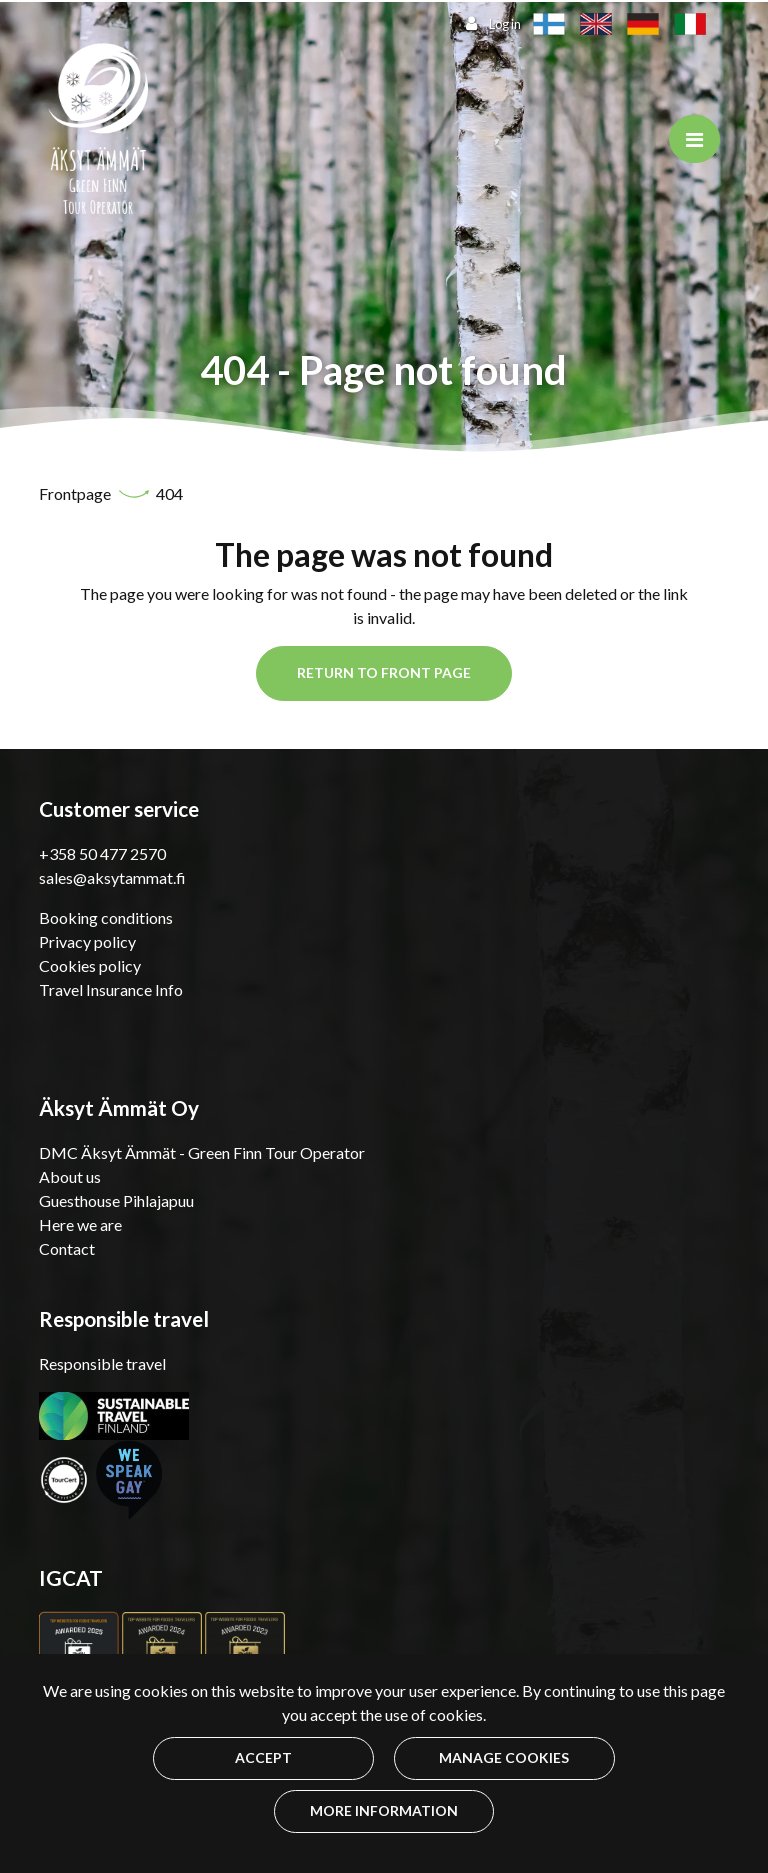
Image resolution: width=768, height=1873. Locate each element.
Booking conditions (106, 917)
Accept (263, 1757)
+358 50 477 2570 (102, 853)
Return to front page (384, 672)
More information (384, 1810)
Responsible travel (102, 1363)
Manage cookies (504, 1757)
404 (169, 493)
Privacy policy (87, 941)
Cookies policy (90, 965)
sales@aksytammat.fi (112, 877)
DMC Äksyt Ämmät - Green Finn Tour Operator (202, 1152)
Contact (67, 1248)
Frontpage (76, 493)
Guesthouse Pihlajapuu (116, 1200)
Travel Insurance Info (111, 989)
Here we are (80, 1224)
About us (70, 1176)
